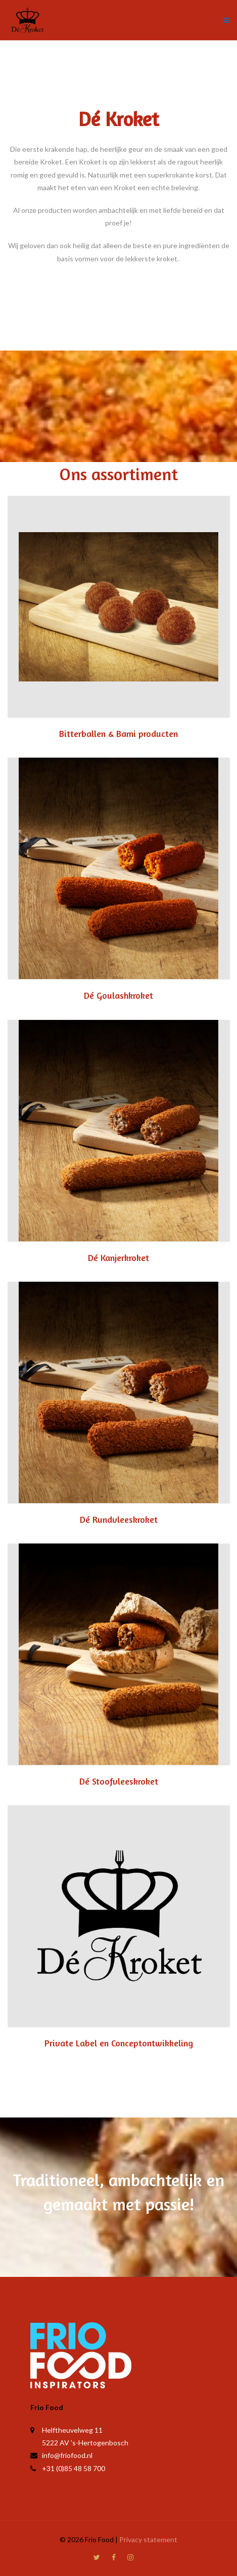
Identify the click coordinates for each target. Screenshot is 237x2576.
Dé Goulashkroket (118, 995)
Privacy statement (148, 2539)
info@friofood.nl (67, 2455)
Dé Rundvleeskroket (119, 1519)
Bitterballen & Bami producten (118, 733)
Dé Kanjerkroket (118, 1257)
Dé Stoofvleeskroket (118, 1781)
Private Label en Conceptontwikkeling (118, 2042)
